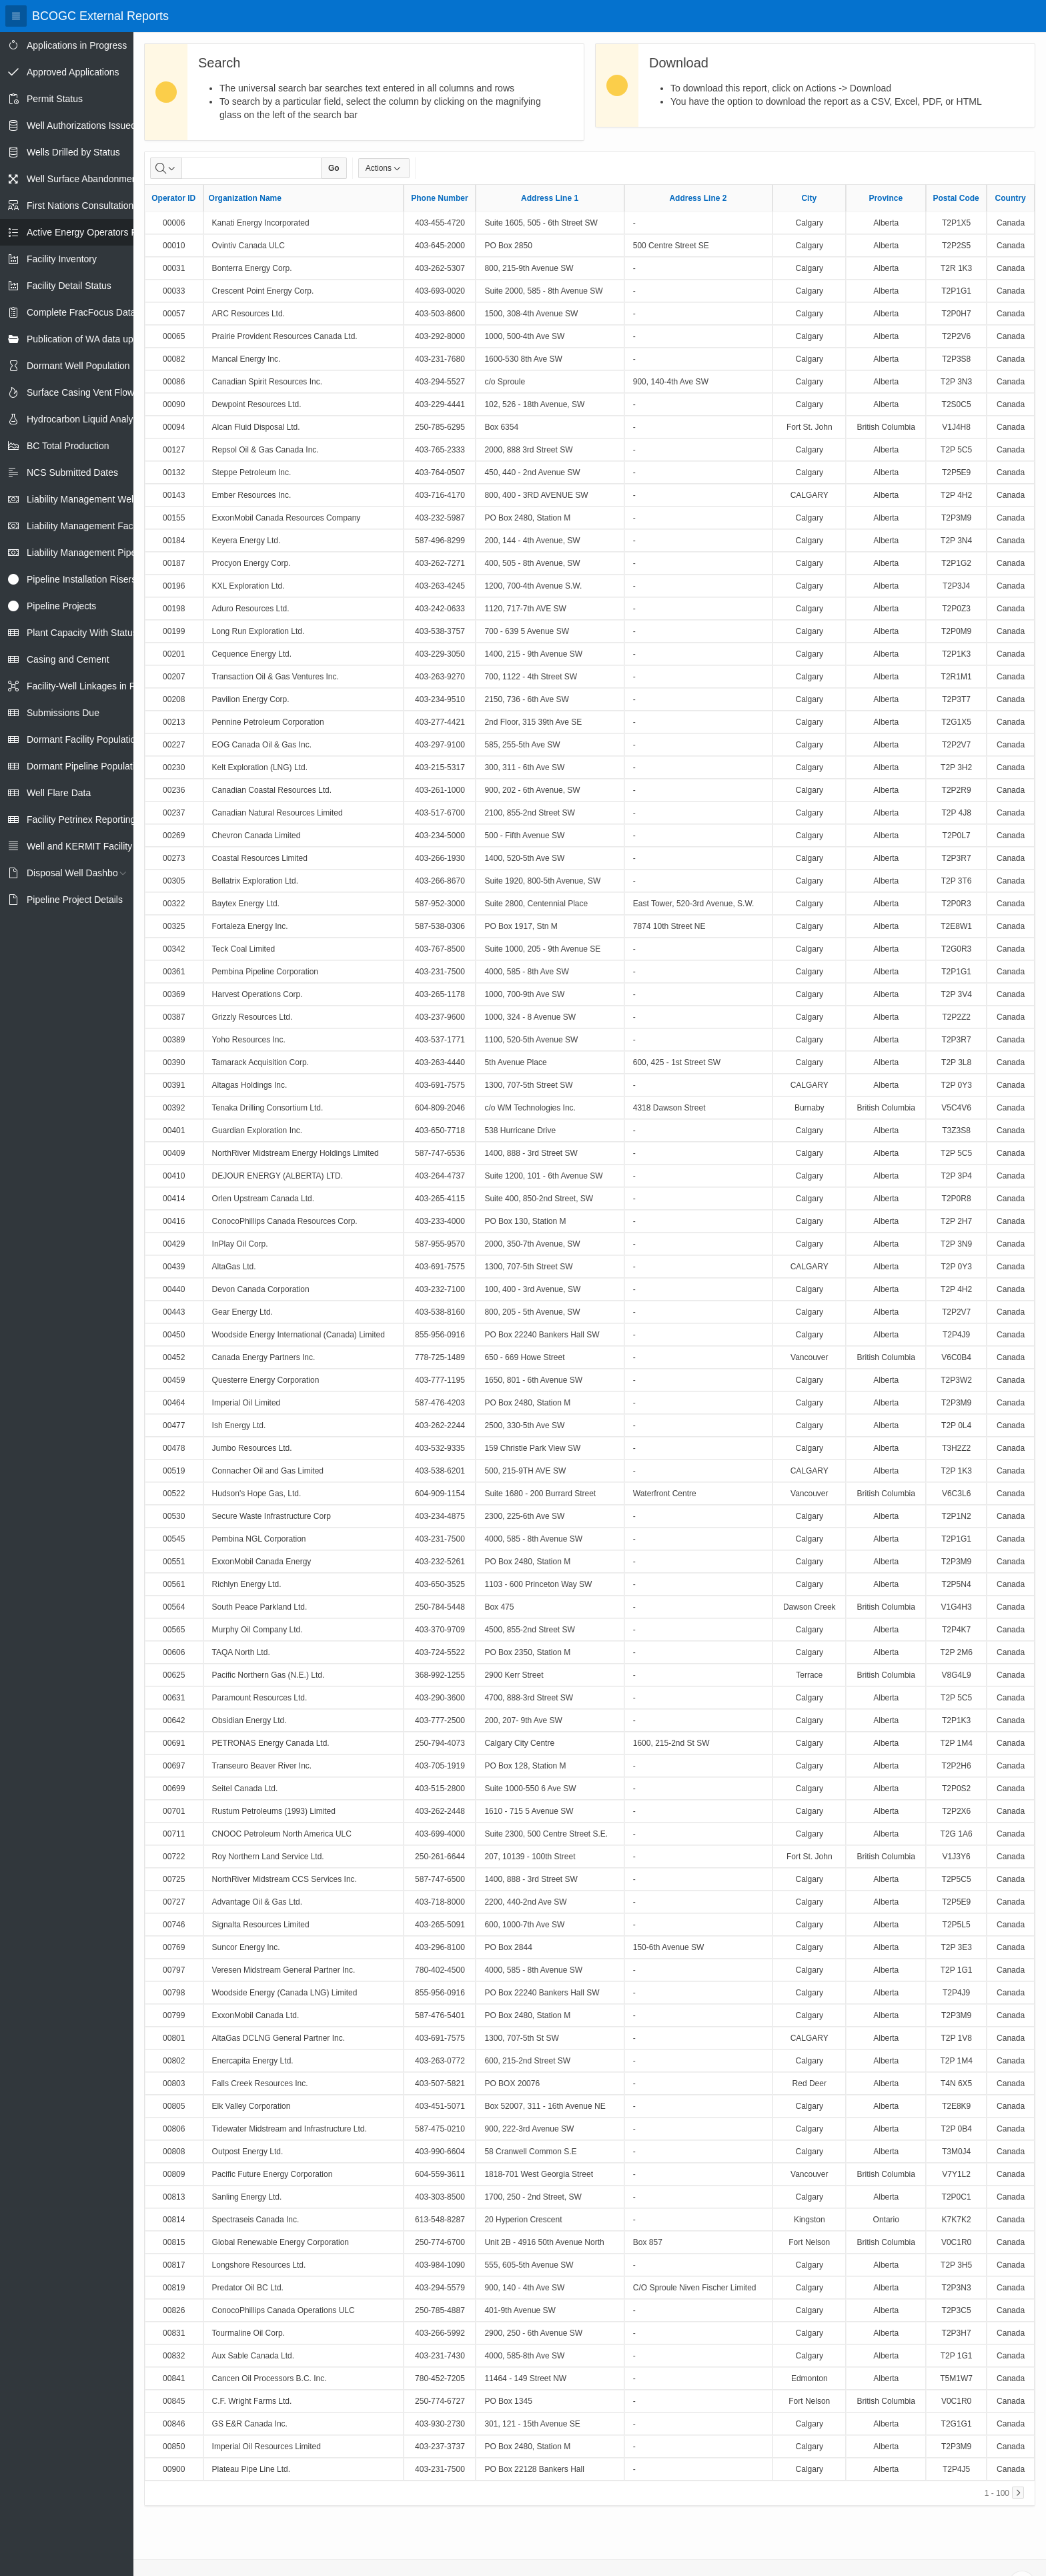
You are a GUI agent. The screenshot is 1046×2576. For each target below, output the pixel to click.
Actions (384, 168)
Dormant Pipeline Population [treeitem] (86, 766)
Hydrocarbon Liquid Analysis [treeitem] (86, 419)
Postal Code (956, 198)
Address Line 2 (697, 198)
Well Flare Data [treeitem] (59, 792)
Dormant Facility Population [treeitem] (84, 739)
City (809, 198)
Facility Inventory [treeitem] (62, 259)
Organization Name (245, 198)
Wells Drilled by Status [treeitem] (73, 152)
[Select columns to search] (166, 168)
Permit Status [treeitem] (55, 98)
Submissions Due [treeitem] (63, 712)
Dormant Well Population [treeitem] (78, 365)
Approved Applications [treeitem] (73, 72)
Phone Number (439, 198)
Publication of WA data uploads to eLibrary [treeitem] (114, 339)
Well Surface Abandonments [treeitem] (85, 179)
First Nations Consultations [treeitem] (82, 205)
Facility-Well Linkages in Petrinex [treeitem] (95, 686)
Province (886, 198)
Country (1010, 198)
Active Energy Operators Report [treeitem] (93, 232)
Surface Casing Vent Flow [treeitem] (80, 392)
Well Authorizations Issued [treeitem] (81, 125)
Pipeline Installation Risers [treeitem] (81, 579)
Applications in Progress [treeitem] (77, 45)
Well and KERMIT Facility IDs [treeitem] (88, 846)
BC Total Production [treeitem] (68, 445)
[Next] (1018, 2493)
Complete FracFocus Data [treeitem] (81, 312)
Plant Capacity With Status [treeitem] (82, 632)
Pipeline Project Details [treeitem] (75, 899)
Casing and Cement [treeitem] (68, 659)
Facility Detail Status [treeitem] (69, 285)
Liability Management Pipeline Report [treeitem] (104, 552)
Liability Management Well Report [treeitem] (96, 499)
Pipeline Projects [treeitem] (61, 606)
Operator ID (173, 198)
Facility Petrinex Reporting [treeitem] (81, 819)
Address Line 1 (549, 198)
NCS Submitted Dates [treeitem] (72, 472)
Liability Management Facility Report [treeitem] (102, 526)
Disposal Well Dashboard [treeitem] (79, 873)
